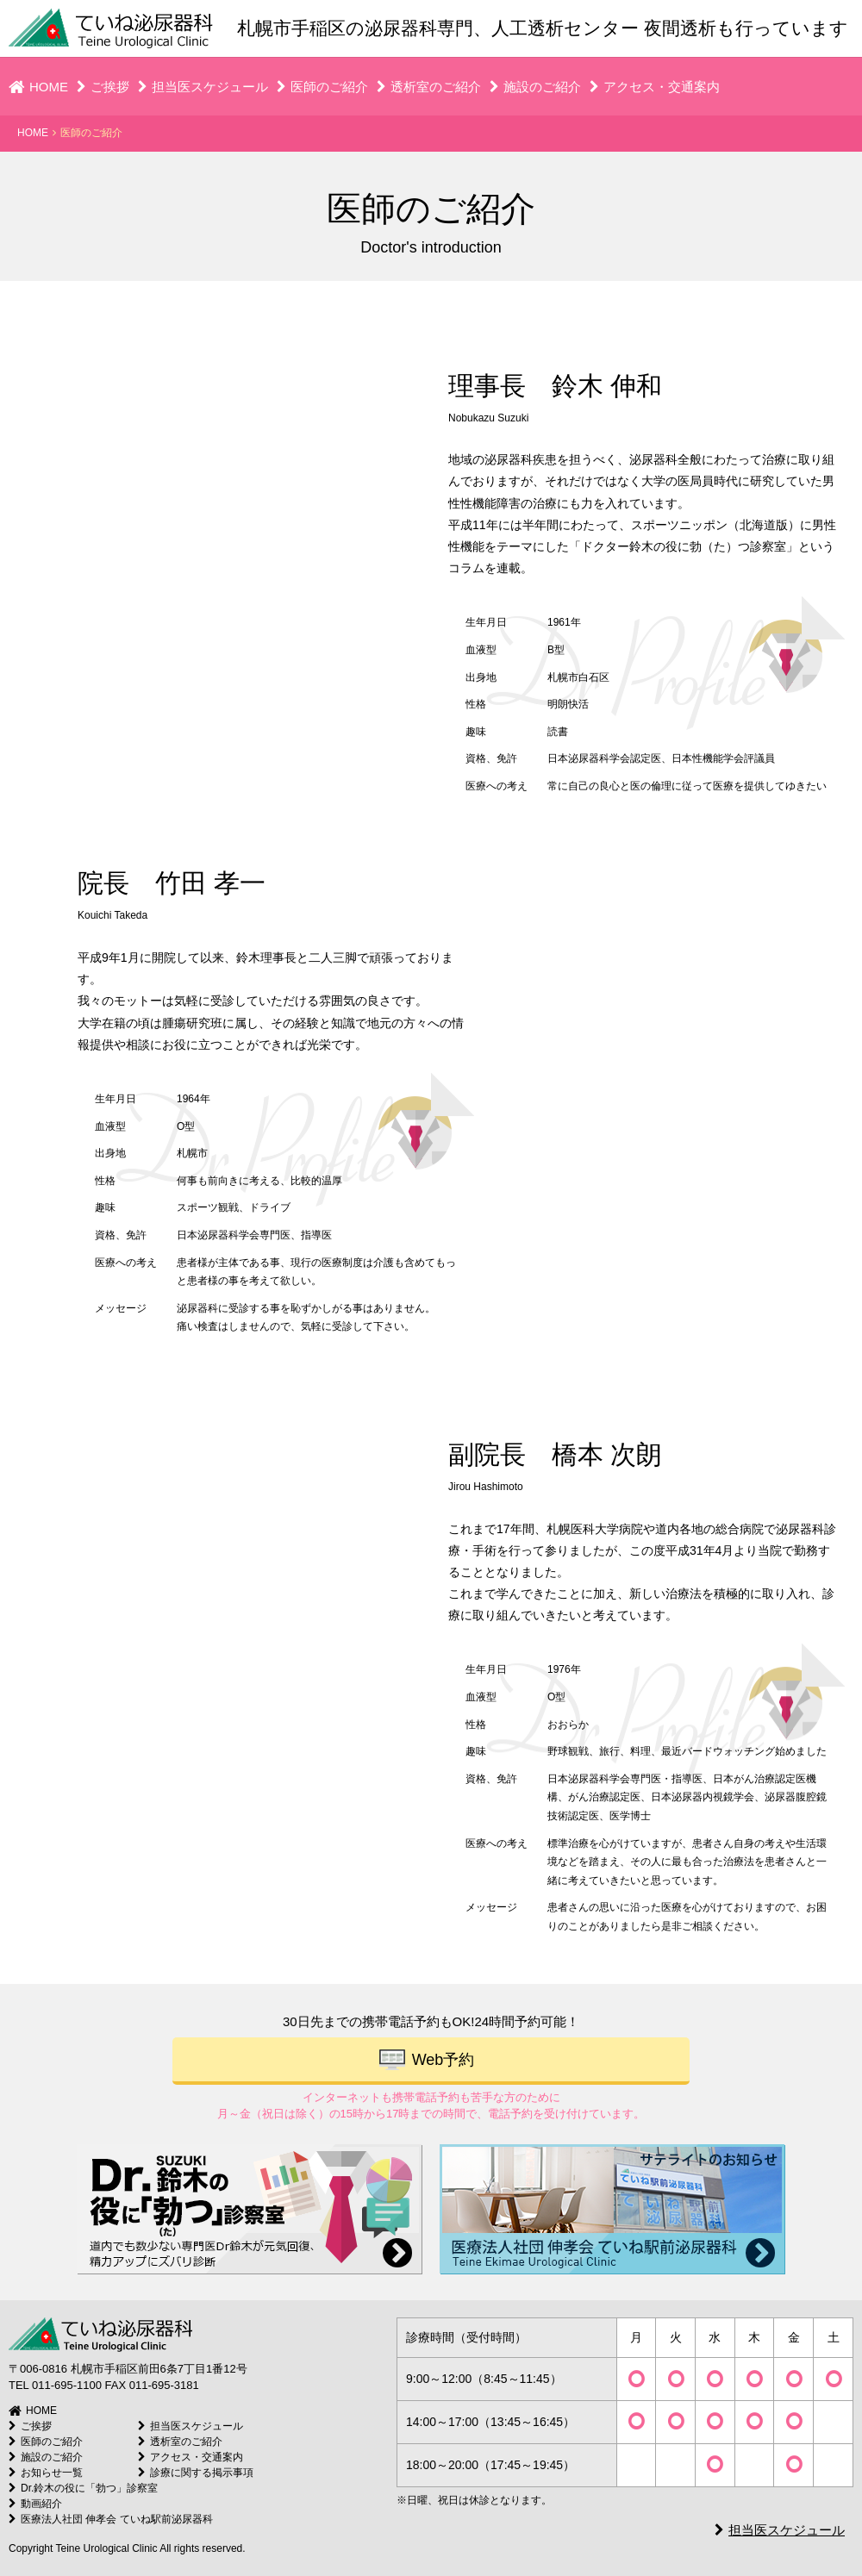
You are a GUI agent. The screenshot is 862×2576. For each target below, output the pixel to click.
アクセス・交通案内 (655, 86)
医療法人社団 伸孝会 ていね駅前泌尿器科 (111, 2519)
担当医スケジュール (203, 86)
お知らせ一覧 (46, 2473)
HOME (38, 86)
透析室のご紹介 (429, 86)
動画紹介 (35, 2504)
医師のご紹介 (322, 86)
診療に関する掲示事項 (195, 2473)
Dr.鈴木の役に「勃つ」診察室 (83, 2488)
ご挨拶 (103, 86)
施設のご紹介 (535, 86)
